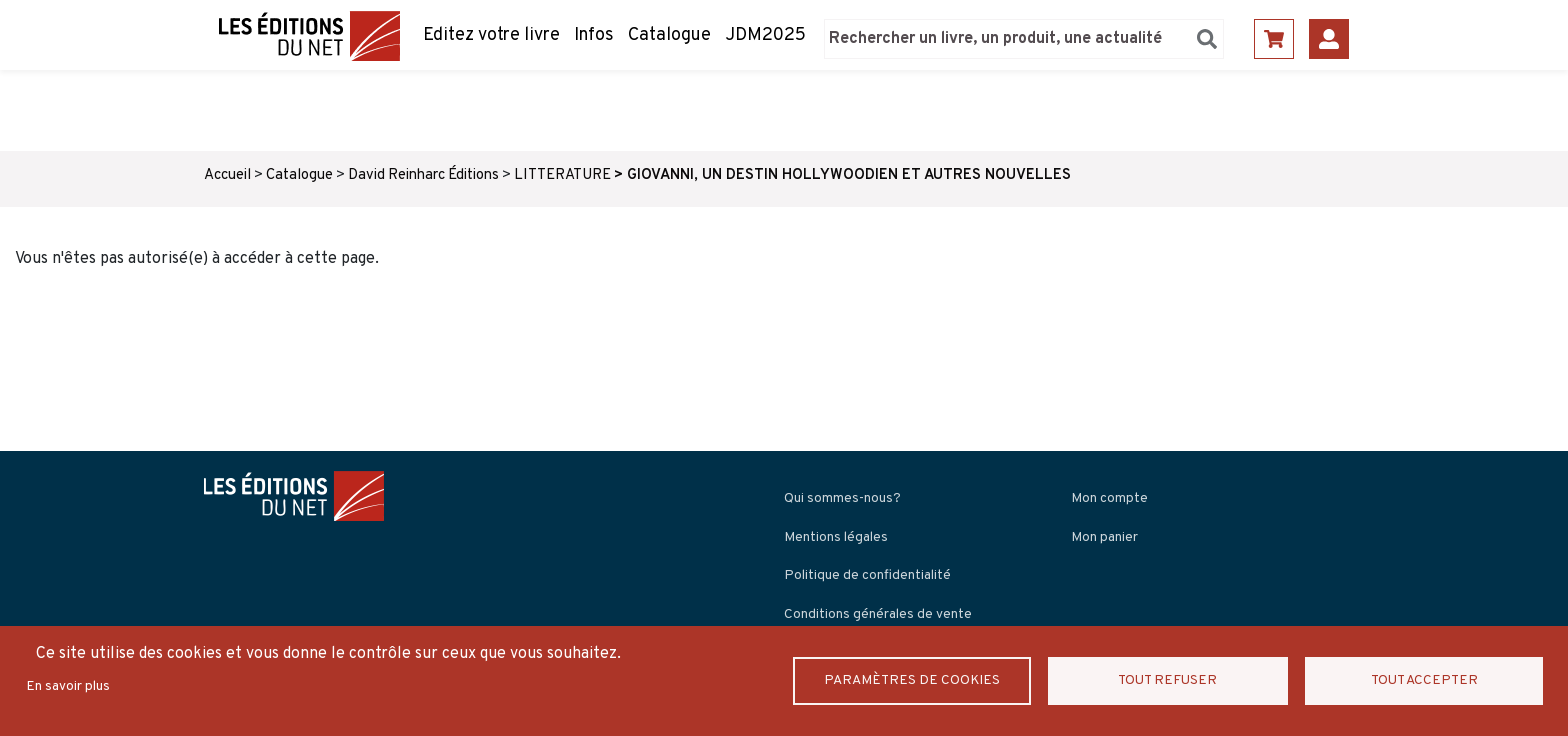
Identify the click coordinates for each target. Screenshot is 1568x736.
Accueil (227, 175)
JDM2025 (765, 35)
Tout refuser (1168, 680)
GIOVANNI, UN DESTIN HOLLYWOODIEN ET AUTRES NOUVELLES (849, 175)
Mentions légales (836, 537)
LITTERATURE (562, 175)
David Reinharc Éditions (423, 175)
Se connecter (1329, 39)
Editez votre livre (491, 35)
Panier (1274, 39)
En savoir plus (68, 686)
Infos (594, 35)
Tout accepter (1424, 680)
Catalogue (669, 35)
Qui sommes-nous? (842, 498)
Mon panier (1104, 537)
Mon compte (1109, 498)
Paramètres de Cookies (912, 680)
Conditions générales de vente (878, 614)
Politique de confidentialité (867, 575)
